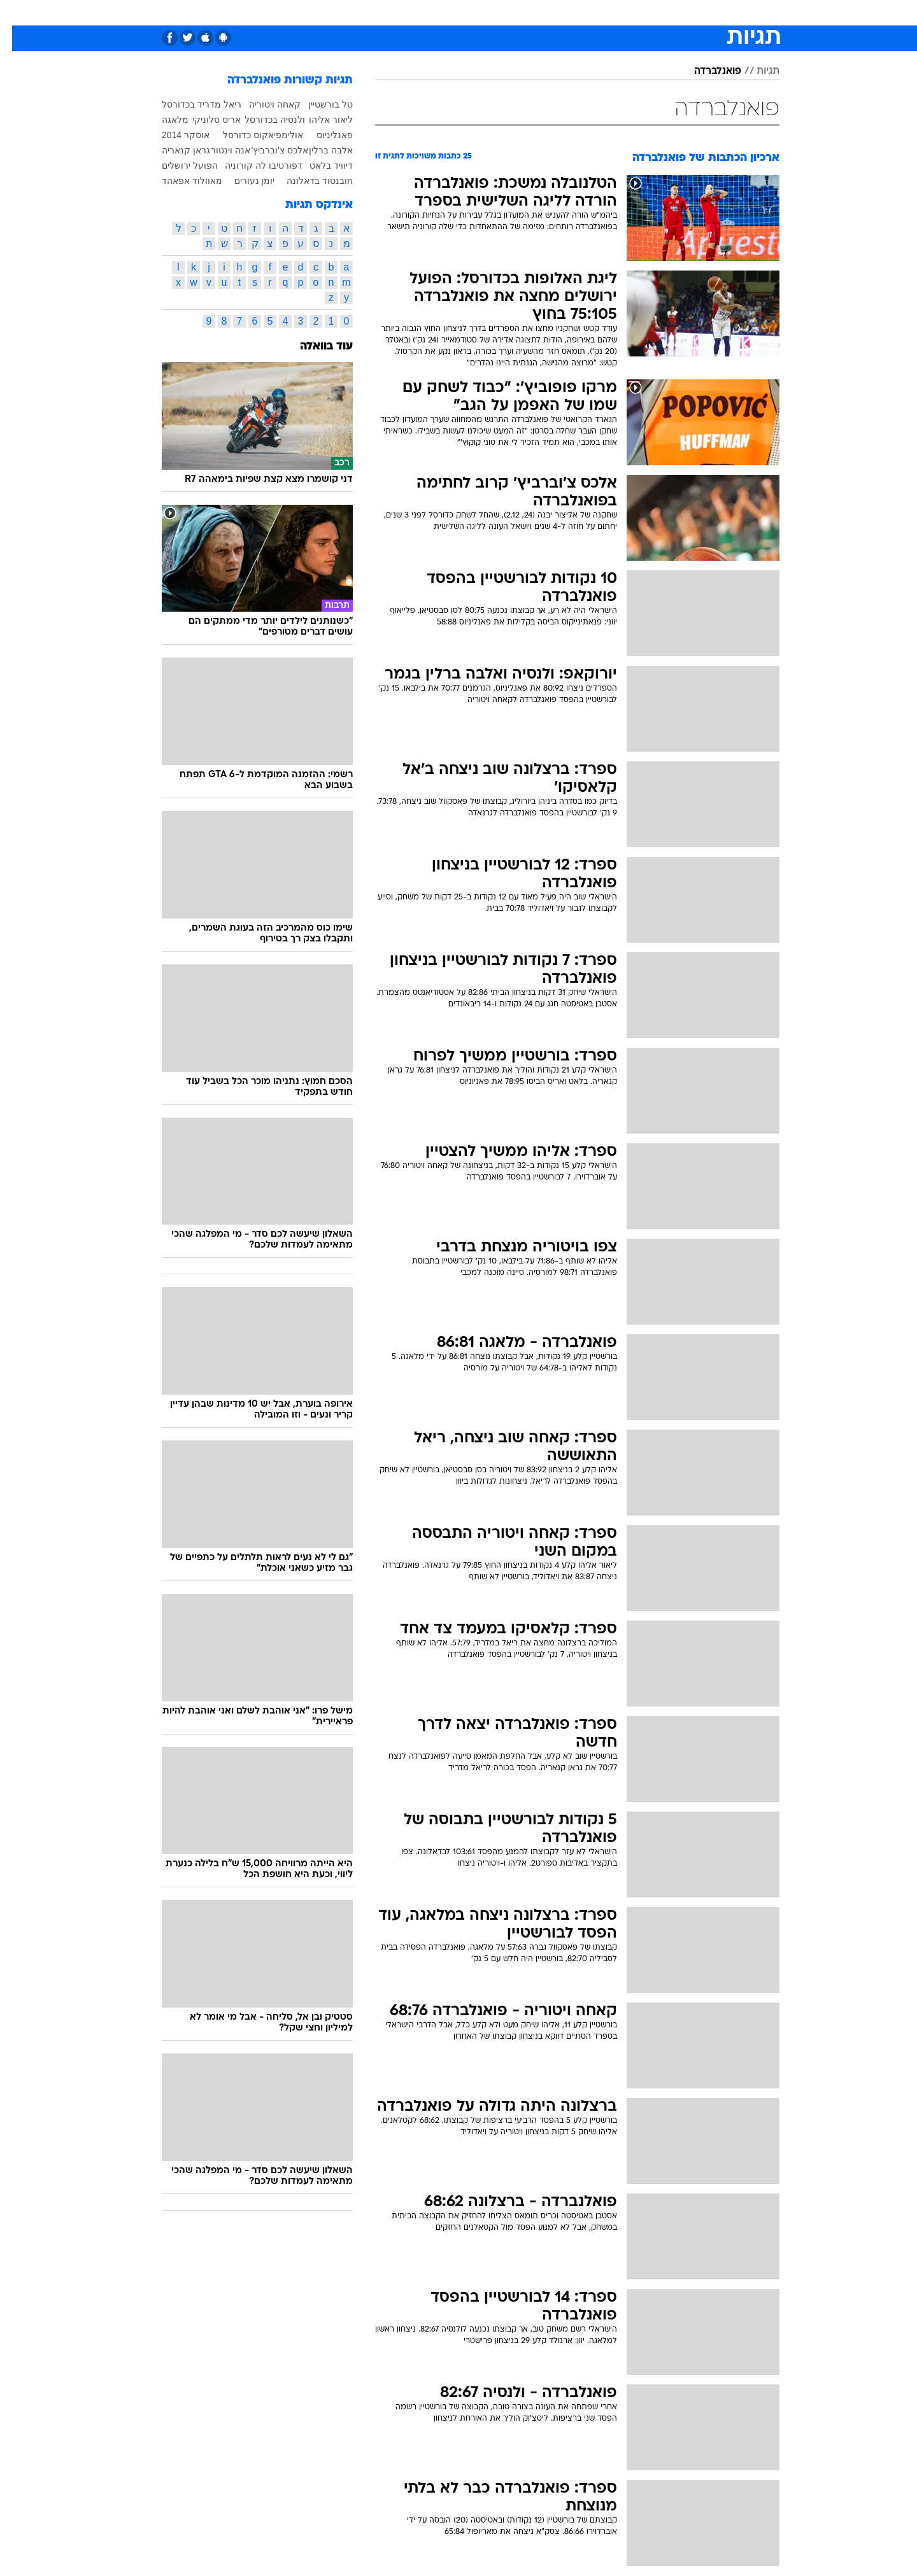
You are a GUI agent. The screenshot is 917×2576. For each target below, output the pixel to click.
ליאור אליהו (319, 120)
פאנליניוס (322, 135)
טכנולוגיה (335, 12)
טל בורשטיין (318, 104)
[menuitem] (700, 13)
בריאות (426, 12)
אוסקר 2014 (173, 135)
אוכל (466, 12)
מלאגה (163, 120)
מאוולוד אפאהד (180, 181)
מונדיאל (620, 12)
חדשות (708, 12)
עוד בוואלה (314, 346)
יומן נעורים (242, 181)
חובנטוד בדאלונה (307, 181)
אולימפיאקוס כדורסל (251, 135)
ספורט (665, 12)
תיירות (383, 12)
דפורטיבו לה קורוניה (251, 165)
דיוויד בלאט (319, 165)
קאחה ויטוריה (262, 104)
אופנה (288, 12)
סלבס (534, 12)
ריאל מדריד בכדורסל (189, 104)
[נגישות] (17, 13)
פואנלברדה (705, 71)
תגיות (755, 71)
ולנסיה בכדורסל (262, 120)
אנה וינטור (218, 150)
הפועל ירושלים (178, 165)
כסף (499, 12)
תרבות (575, 12)
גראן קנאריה (174, 150)
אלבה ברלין (319, 150)
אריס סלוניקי (204, 120)
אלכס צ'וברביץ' (267, 150)
